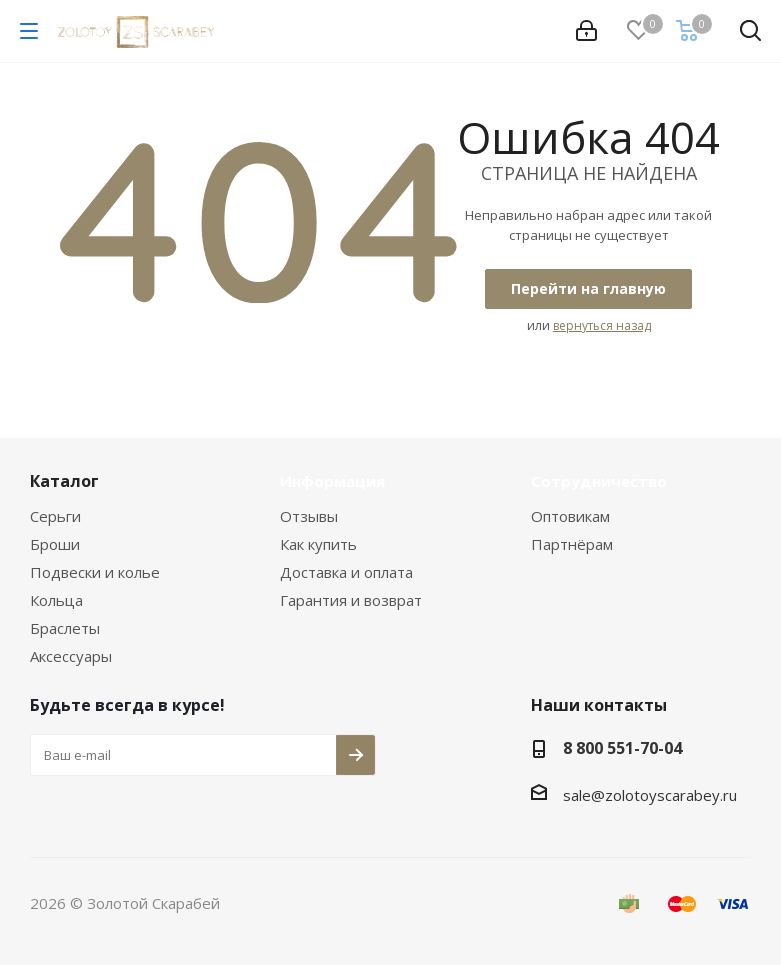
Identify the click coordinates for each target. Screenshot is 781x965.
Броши (55, 544)
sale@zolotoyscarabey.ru (650, 795)
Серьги (55, 516)
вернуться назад (602, 325)
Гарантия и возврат (351, 600)
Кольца (56, 600)
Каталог (64, 481)
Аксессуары (71, 656)
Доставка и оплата (346, 572)
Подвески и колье (95, 572)
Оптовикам (570, 516)
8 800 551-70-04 (622, 748)
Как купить (318, 544)
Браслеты (65, 628)
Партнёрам (572, 544)
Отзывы (309, 516)
